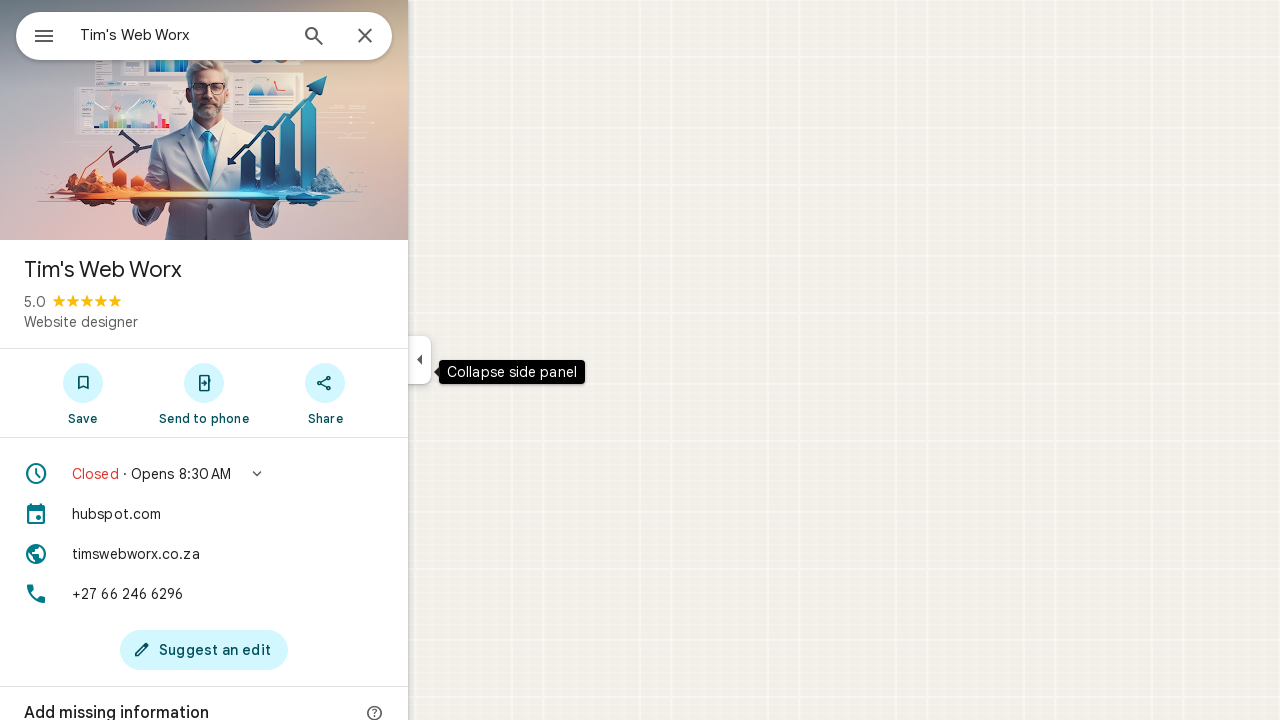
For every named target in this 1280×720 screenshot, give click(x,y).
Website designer (153, 322)
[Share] (397, 393)
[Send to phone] (275, 393)
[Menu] (36, 34)
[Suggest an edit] (276, 650)
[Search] (386, 38)
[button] (276, 474)
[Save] (154, 393)
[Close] (437, 37)
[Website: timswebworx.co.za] (276, 554)
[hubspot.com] (276, 514)
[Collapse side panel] (491, 360)
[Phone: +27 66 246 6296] (276, 594)
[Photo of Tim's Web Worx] (276, 120)
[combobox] (235, 35)
